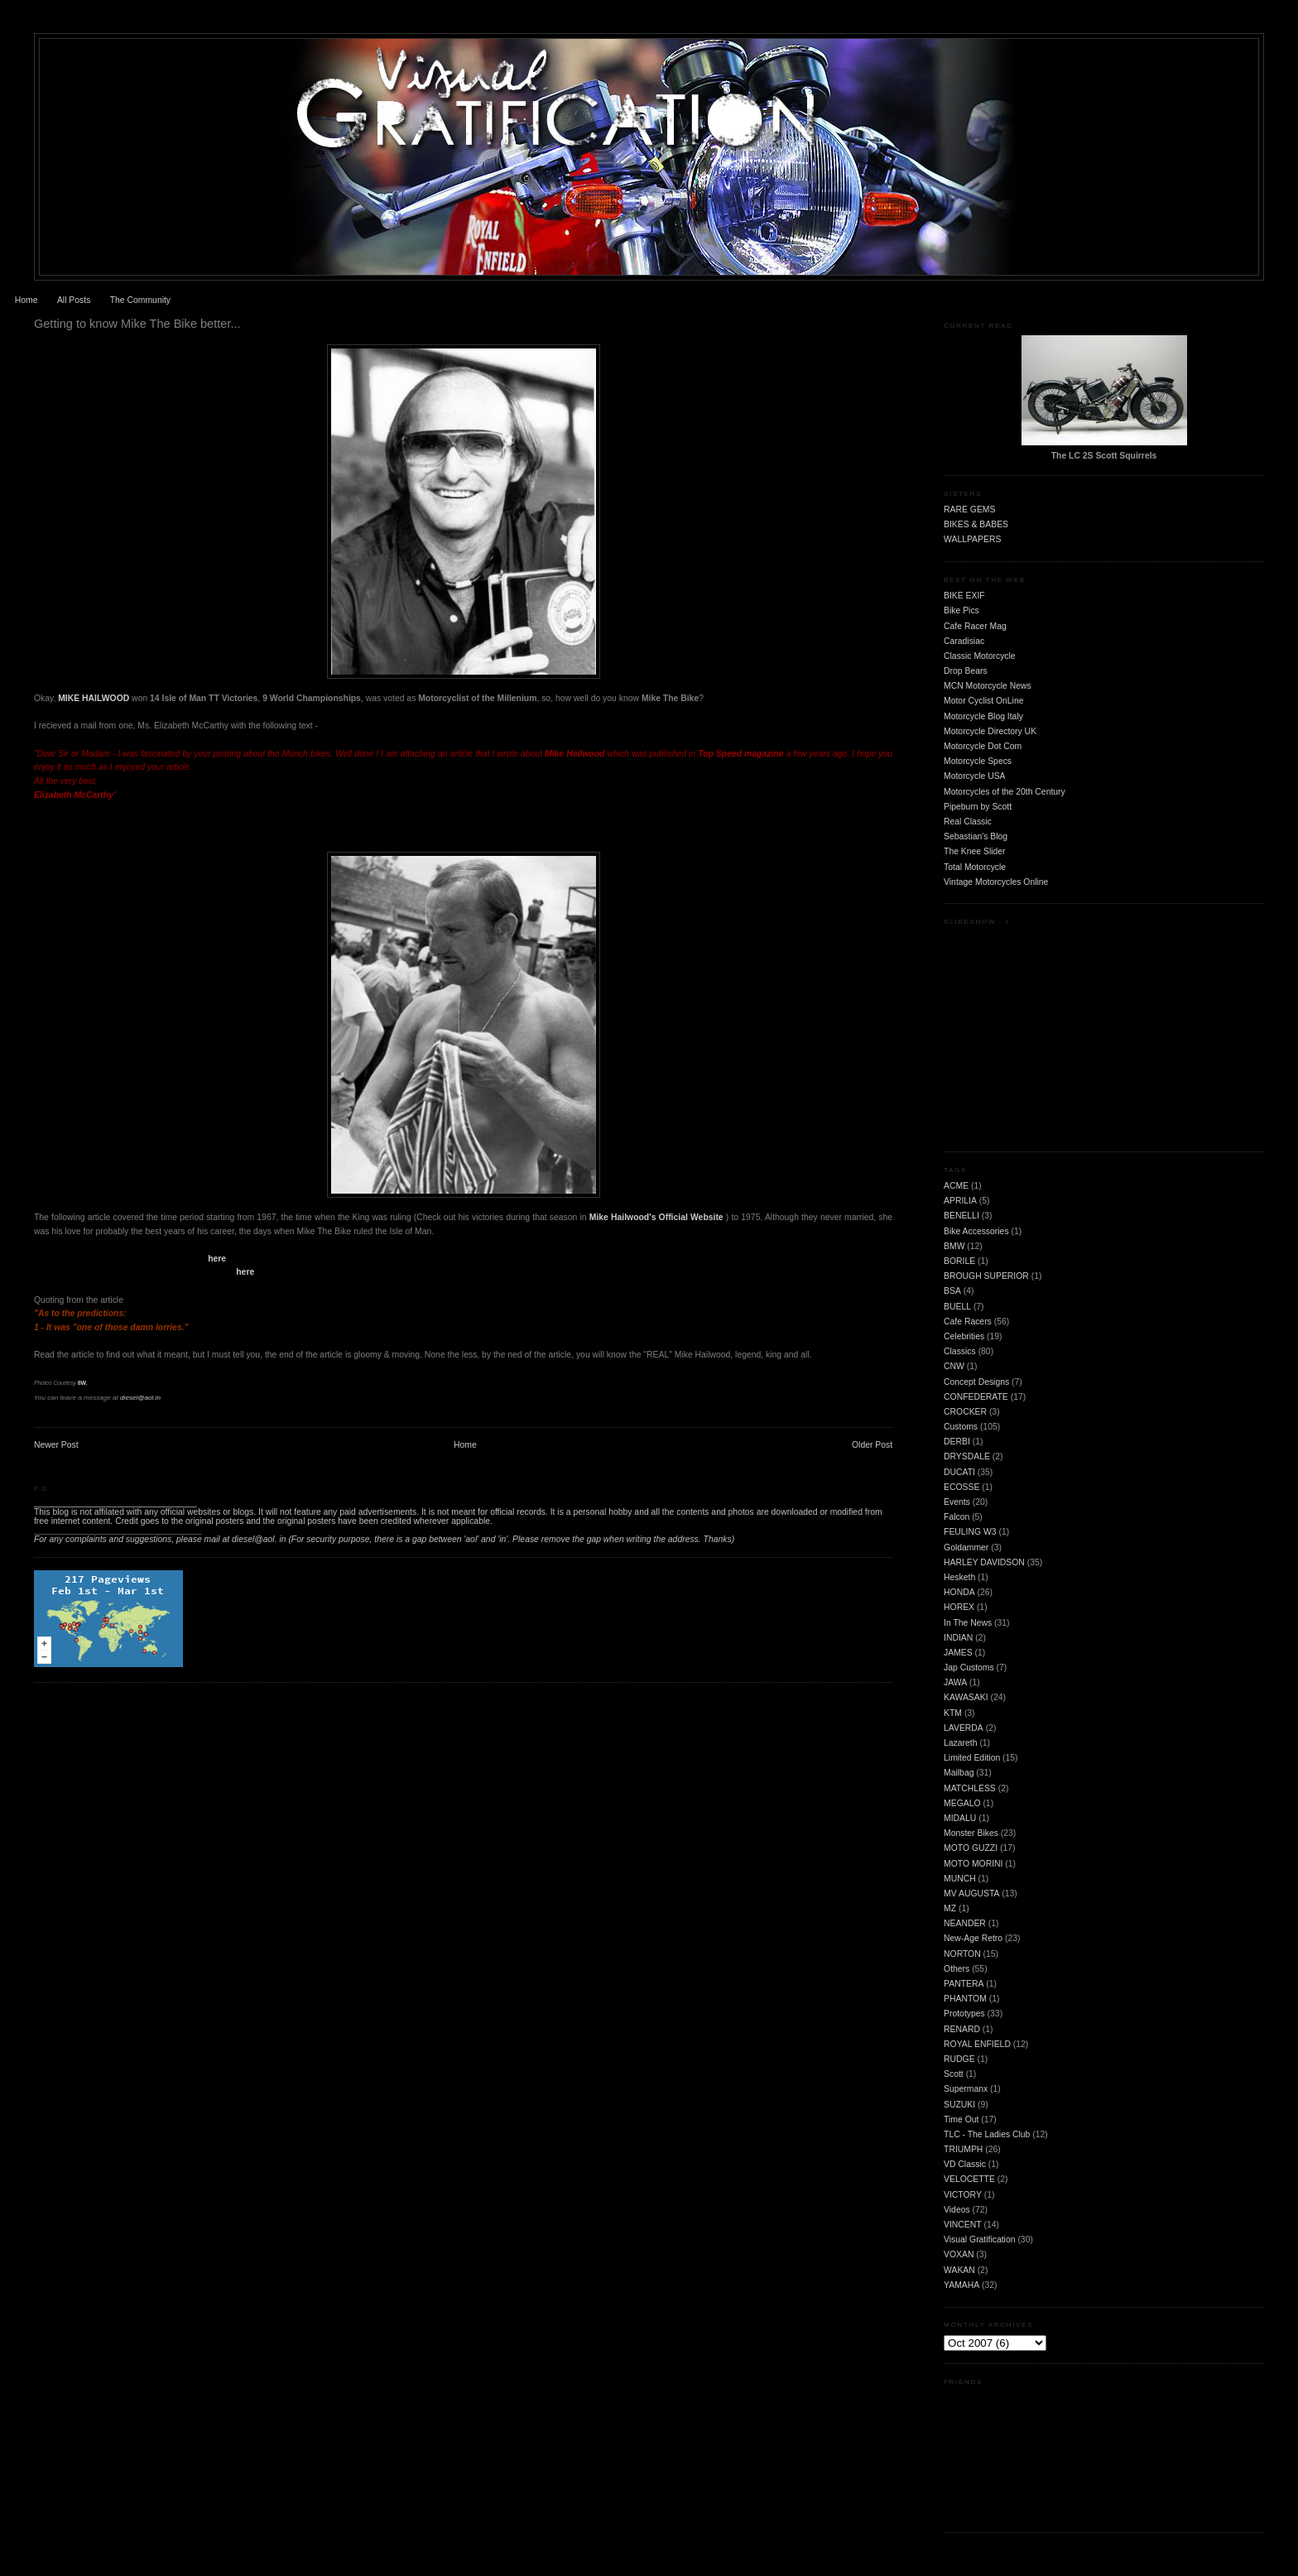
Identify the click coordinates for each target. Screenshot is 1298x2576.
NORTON (962, 1953)
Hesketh (959, 1577)
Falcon (956, 1516)
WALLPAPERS (972, 539)
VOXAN (959, 2254)
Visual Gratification (979, 2239)
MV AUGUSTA (971, 1893)
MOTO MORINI (973, 1863)
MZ (950, 1908)
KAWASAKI (966, 1697)
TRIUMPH (963, 2149)
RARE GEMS (969, 509)
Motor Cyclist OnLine (983, 700)
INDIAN (958, 1637)
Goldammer (966, 1547)
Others (956, 1968)
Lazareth (960, 1742)
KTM (953, 1713)
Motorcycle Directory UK (990, 731)
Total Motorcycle (975, 867)
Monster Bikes (971, 1833)
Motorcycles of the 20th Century (1004, 791)
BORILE (959, 1261)
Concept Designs (976, 1382)
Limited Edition (972, 1757)
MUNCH (960, 1878)
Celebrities (964, 1336)
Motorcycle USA (975, 776)
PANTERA (963, 1983)
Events (957, 1502)
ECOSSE (961, 1487)
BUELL (957, 1306)
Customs (961, 1426)
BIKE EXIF (964, 595)
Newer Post (56, 1444)
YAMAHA (961, 2285)
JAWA (955, 1682)
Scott (954, 2074)
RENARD (962, 2029)
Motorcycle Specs (978, 761)
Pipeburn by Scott (978, 806)
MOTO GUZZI (971, 1848)
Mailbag (959, 1772)
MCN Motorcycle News (987, 685)
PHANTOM (965, 1998)
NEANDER (965, 1923)
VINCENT (963, 2224)
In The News (968, 1622)
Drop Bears (966, 670)
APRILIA (960, 1200)
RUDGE (959, 2059)
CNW (954, 1366)
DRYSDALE (967, 1456)
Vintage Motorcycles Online (996, 882)
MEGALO (962, 1803)
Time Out (961, 2119)
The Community (140, 300)
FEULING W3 (970, 1531)
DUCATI (959, 1472)
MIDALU (960, 1818)
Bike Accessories (976, 1231)
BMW (954, 1246)
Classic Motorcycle (980, 656)
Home (26, 300)
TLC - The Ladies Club (987, 2134)
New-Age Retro (973, 1938)
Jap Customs (969, 1667)
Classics (960, 1351)
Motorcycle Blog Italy (983, 716)
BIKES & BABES (976, 524)
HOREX (959, 1607)
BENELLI (961, 1215)
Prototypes (964, 2013)
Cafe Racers (968, 1321)
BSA (952, 1290)
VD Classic (965, 2164)
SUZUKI (959, 2104)
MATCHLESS (970, 1788)
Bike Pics (961, 610)
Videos (957, 2209)
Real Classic (968, 821)
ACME (956, 1185)
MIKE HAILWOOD (93, 698)
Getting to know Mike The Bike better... (137, 323)
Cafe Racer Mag (975, 626)
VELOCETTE (969, 2179)
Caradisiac (964, 641)
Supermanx (966, 2088)
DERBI (957, 1441)
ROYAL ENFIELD (977, 2044)
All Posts (73, 300)
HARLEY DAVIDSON (984, 1562)
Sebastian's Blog (975, 836)
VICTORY (963, 2194)
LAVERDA (963, 1728)
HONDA (959, 1592)
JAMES (958, 1652)
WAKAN (959, 2270)
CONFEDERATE (976, 1396)
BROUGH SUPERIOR (986, 1276)
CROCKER (965, 1411)
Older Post (872, 1444)
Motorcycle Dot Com (983, 746)
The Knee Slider (975, 851)
